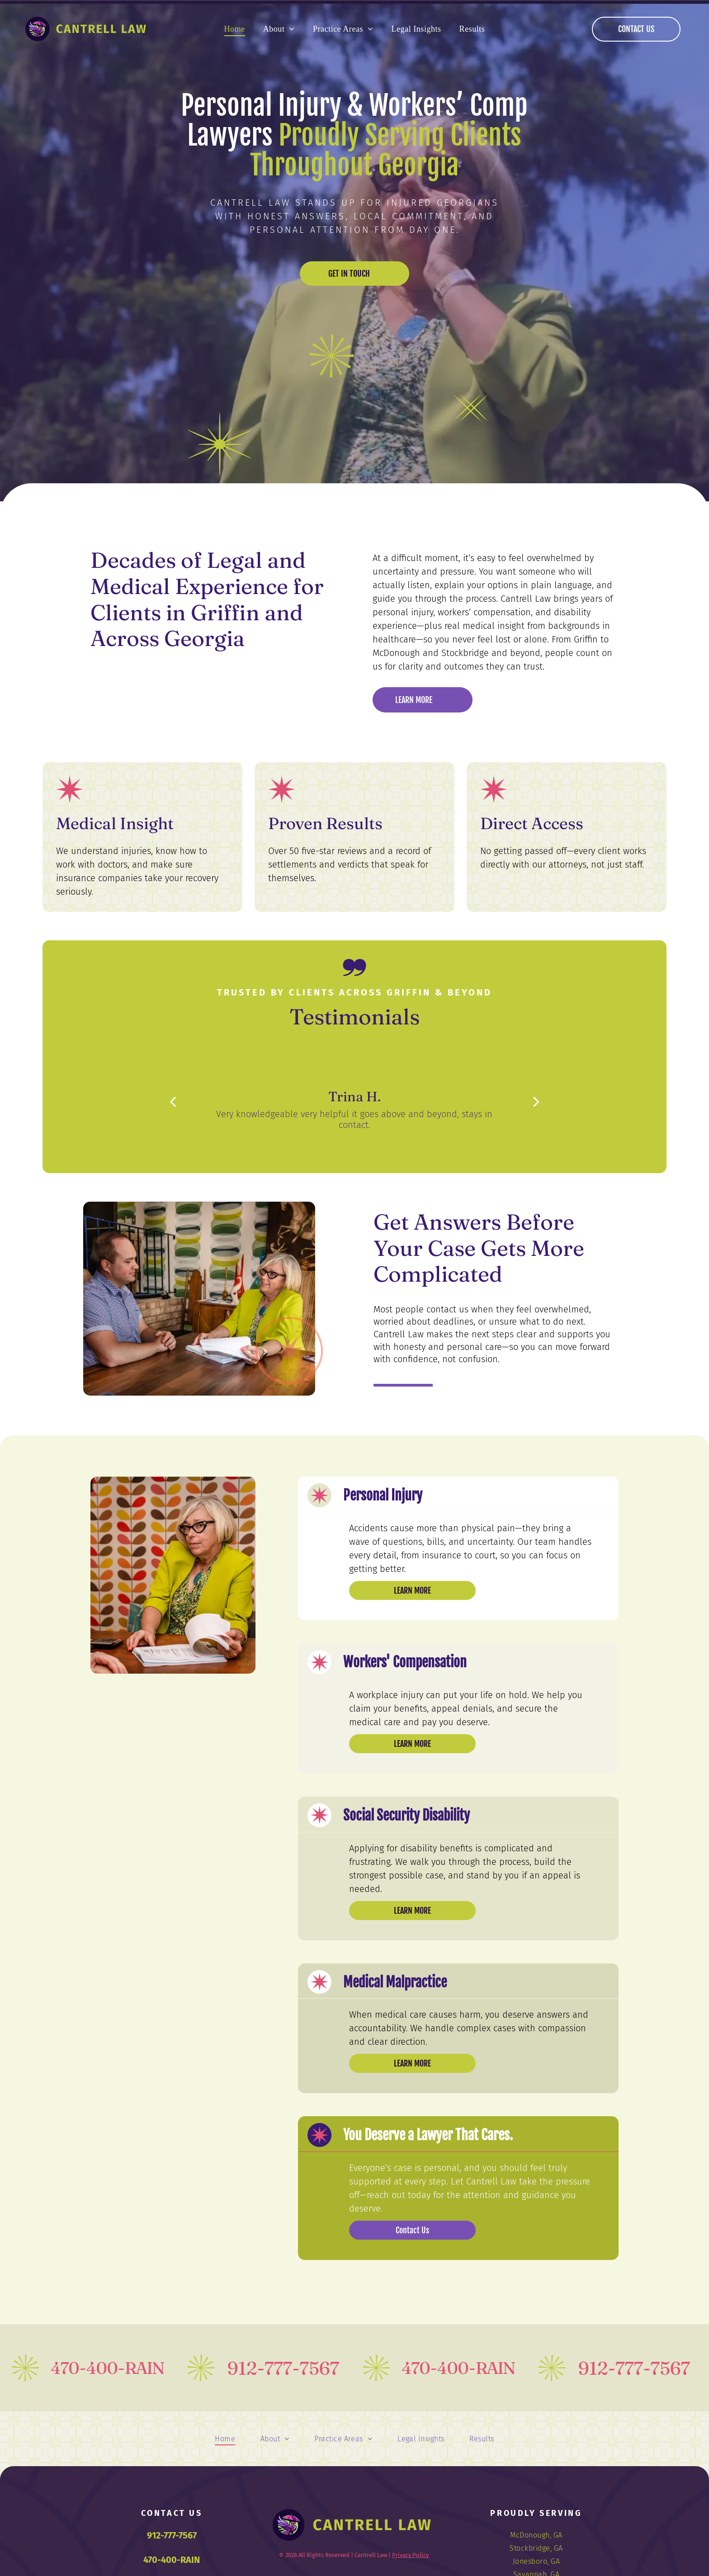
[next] (536, 1101)
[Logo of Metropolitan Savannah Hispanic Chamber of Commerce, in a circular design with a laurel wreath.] (305, 687)
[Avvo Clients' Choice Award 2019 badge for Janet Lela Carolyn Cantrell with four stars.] (182, 687)
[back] (172, 1101)
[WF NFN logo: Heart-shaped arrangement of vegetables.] (121, 687)
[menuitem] (234, 29)
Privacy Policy (410, 2555)
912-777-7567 (172, 2535)
